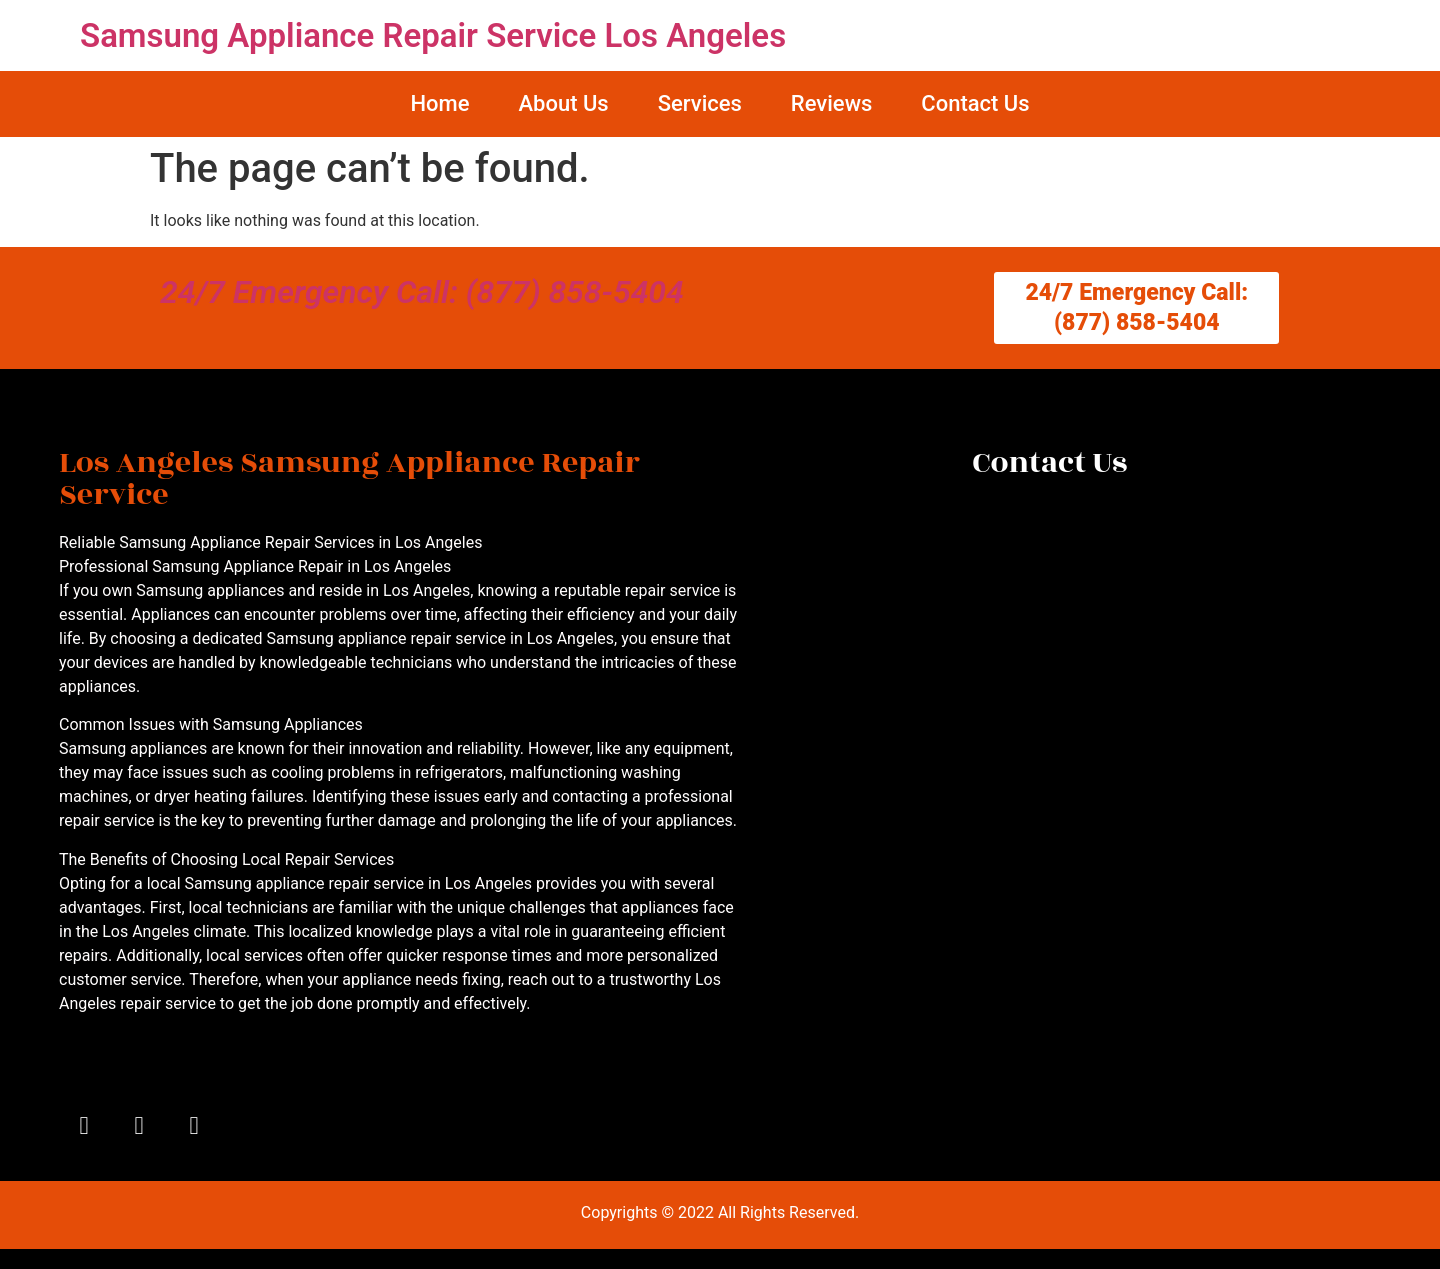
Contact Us (975, 103)
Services (700, 103)
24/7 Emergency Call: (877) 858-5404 (422, 292)
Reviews (831, 103)
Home (439, 103)
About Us (563, 103)
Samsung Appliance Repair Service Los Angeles (433, 35)
